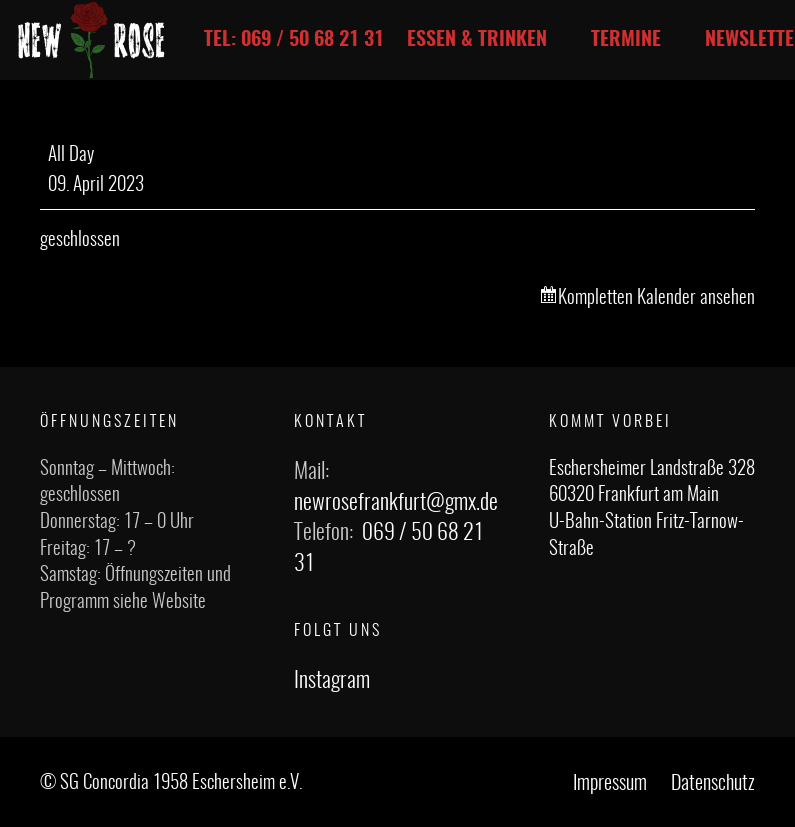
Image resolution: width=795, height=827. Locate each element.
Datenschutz (713, 784)
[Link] (91, 40)
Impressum (610, 784)
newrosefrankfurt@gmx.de (396, 503)
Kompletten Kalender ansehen (656, 298)
